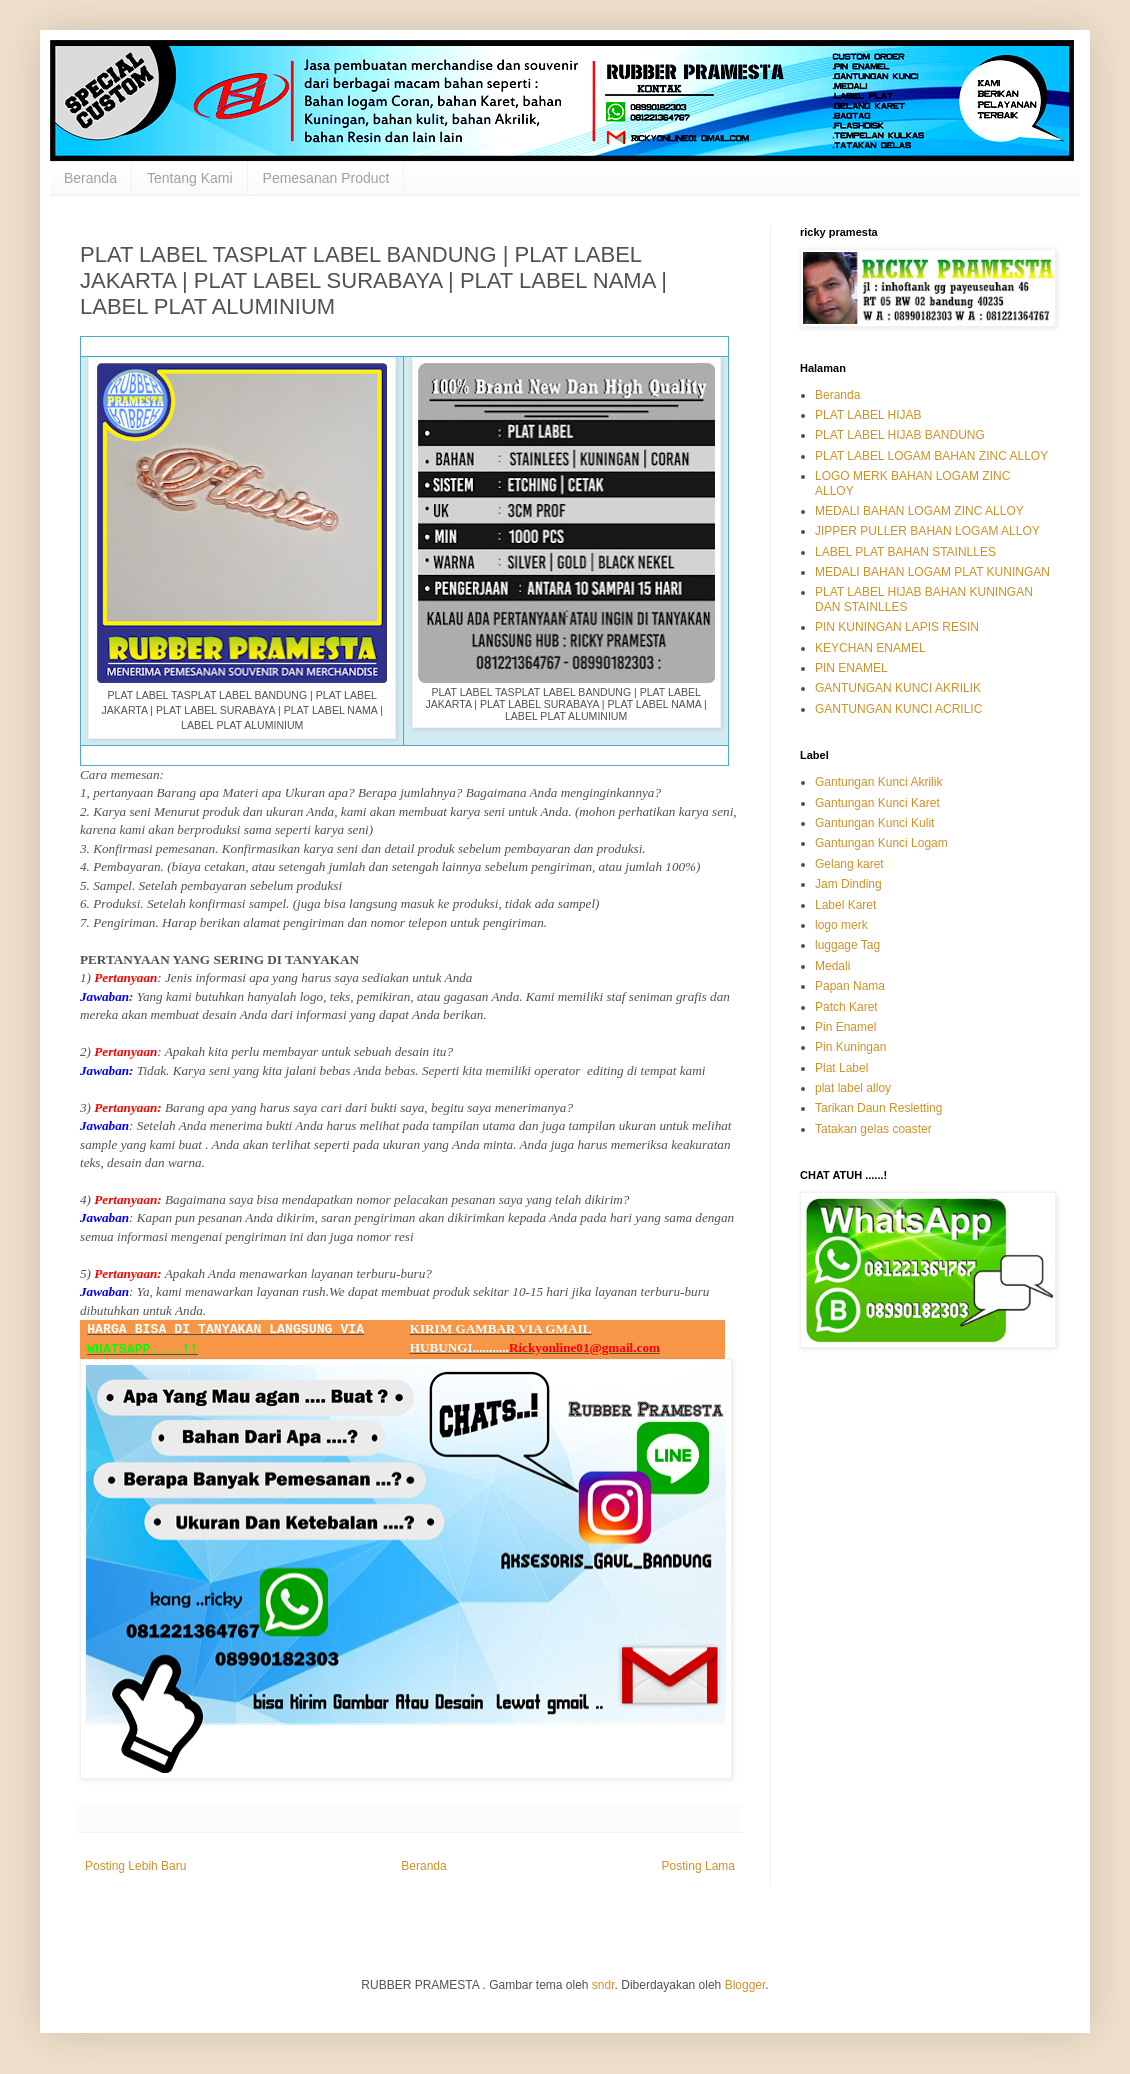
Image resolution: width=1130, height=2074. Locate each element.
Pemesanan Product (326, 178)
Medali (832, 966)
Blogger (745, 1985)
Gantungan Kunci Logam (881, 843)
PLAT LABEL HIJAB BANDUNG (900, 435)
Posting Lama (698, 1866)
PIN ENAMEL (851, 668)
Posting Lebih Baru (135, 1866)
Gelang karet (849, 864)
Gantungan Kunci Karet (877, 803)
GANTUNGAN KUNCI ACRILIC (898, 709)
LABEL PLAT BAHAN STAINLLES (905, 552)
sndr (603, 1985)
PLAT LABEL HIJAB (868, 415)
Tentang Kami (190, 178)
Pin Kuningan (850, 1047)
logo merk (841, 925)
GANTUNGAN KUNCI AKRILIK (898, 688)
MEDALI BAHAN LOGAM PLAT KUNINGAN (932, 572)
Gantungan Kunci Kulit (874, 823)
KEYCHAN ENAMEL (870, 648)
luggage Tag (847, 945)
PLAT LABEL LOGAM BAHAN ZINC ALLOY (931, 456)
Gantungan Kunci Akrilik (878, 782)
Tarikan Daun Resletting (878, 1108)
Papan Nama (850, 986)
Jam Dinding (848, 884)
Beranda (90, 178)
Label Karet (845, 905)
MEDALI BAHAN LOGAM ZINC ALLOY (919, 511)
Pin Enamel (845, 1027)
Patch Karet (846, 1007)
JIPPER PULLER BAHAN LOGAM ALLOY (927, 531)
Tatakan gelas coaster (873, 1129)
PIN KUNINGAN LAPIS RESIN (897, 627)
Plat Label (841, 1068)
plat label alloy (853, 1088)
